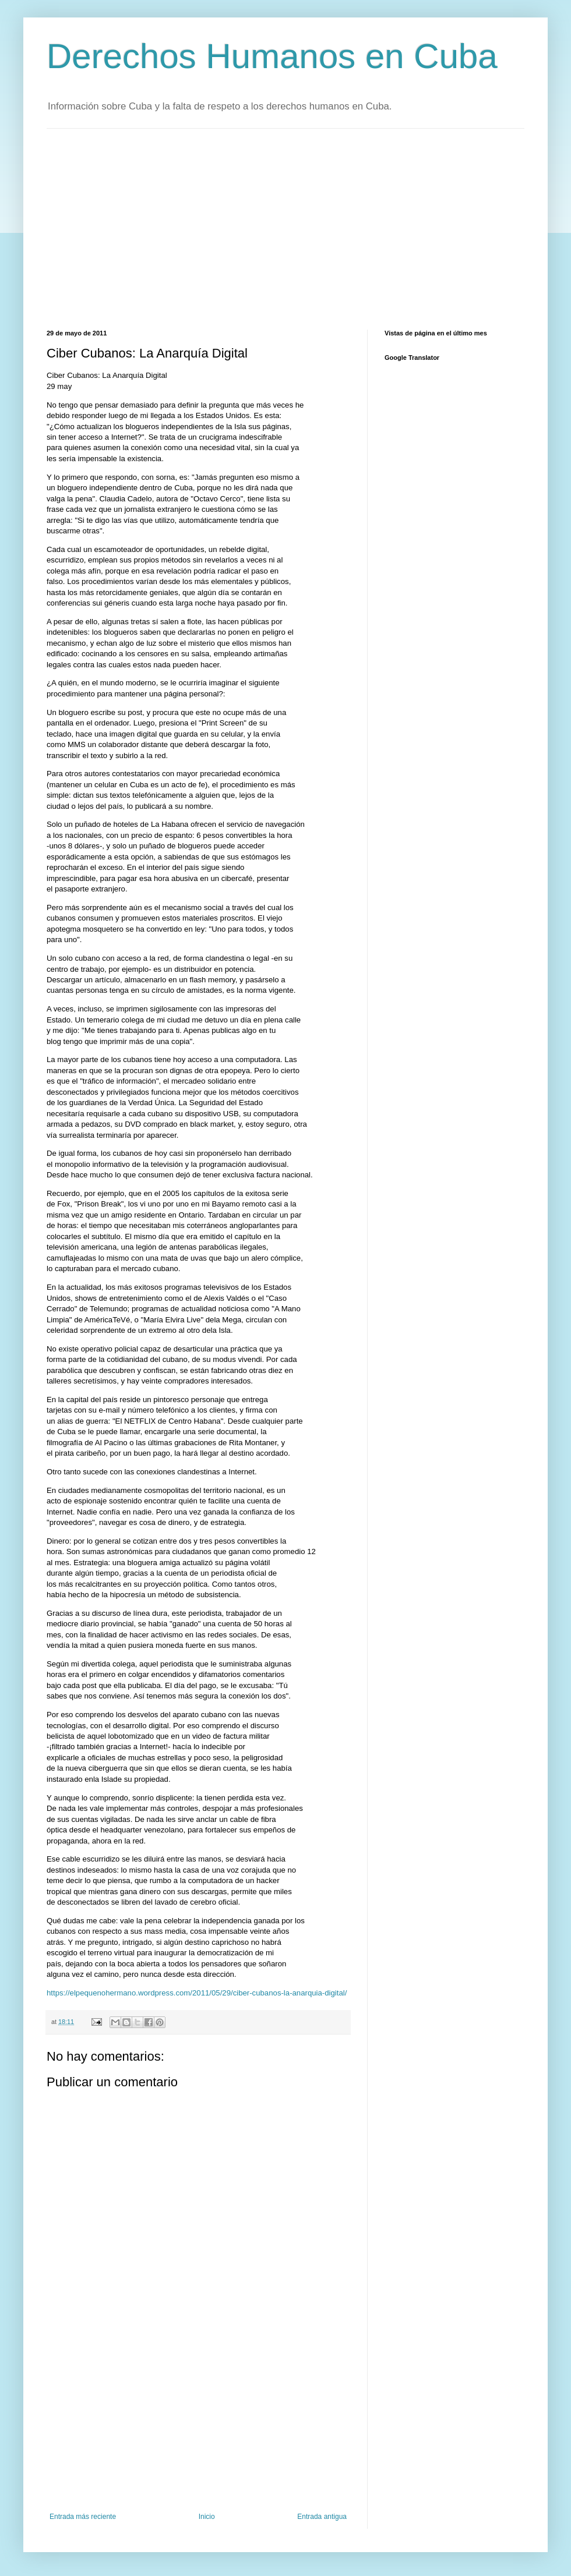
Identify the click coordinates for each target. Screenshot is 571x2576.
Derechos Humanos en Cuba (272, 56)
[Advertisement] (198, 227)
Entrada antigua (322, 2517)
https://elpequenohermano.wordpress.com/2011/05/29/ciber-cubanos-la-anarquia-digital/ (197, 1992)
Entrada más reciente (83, 2517)
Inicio (207, 2517)
